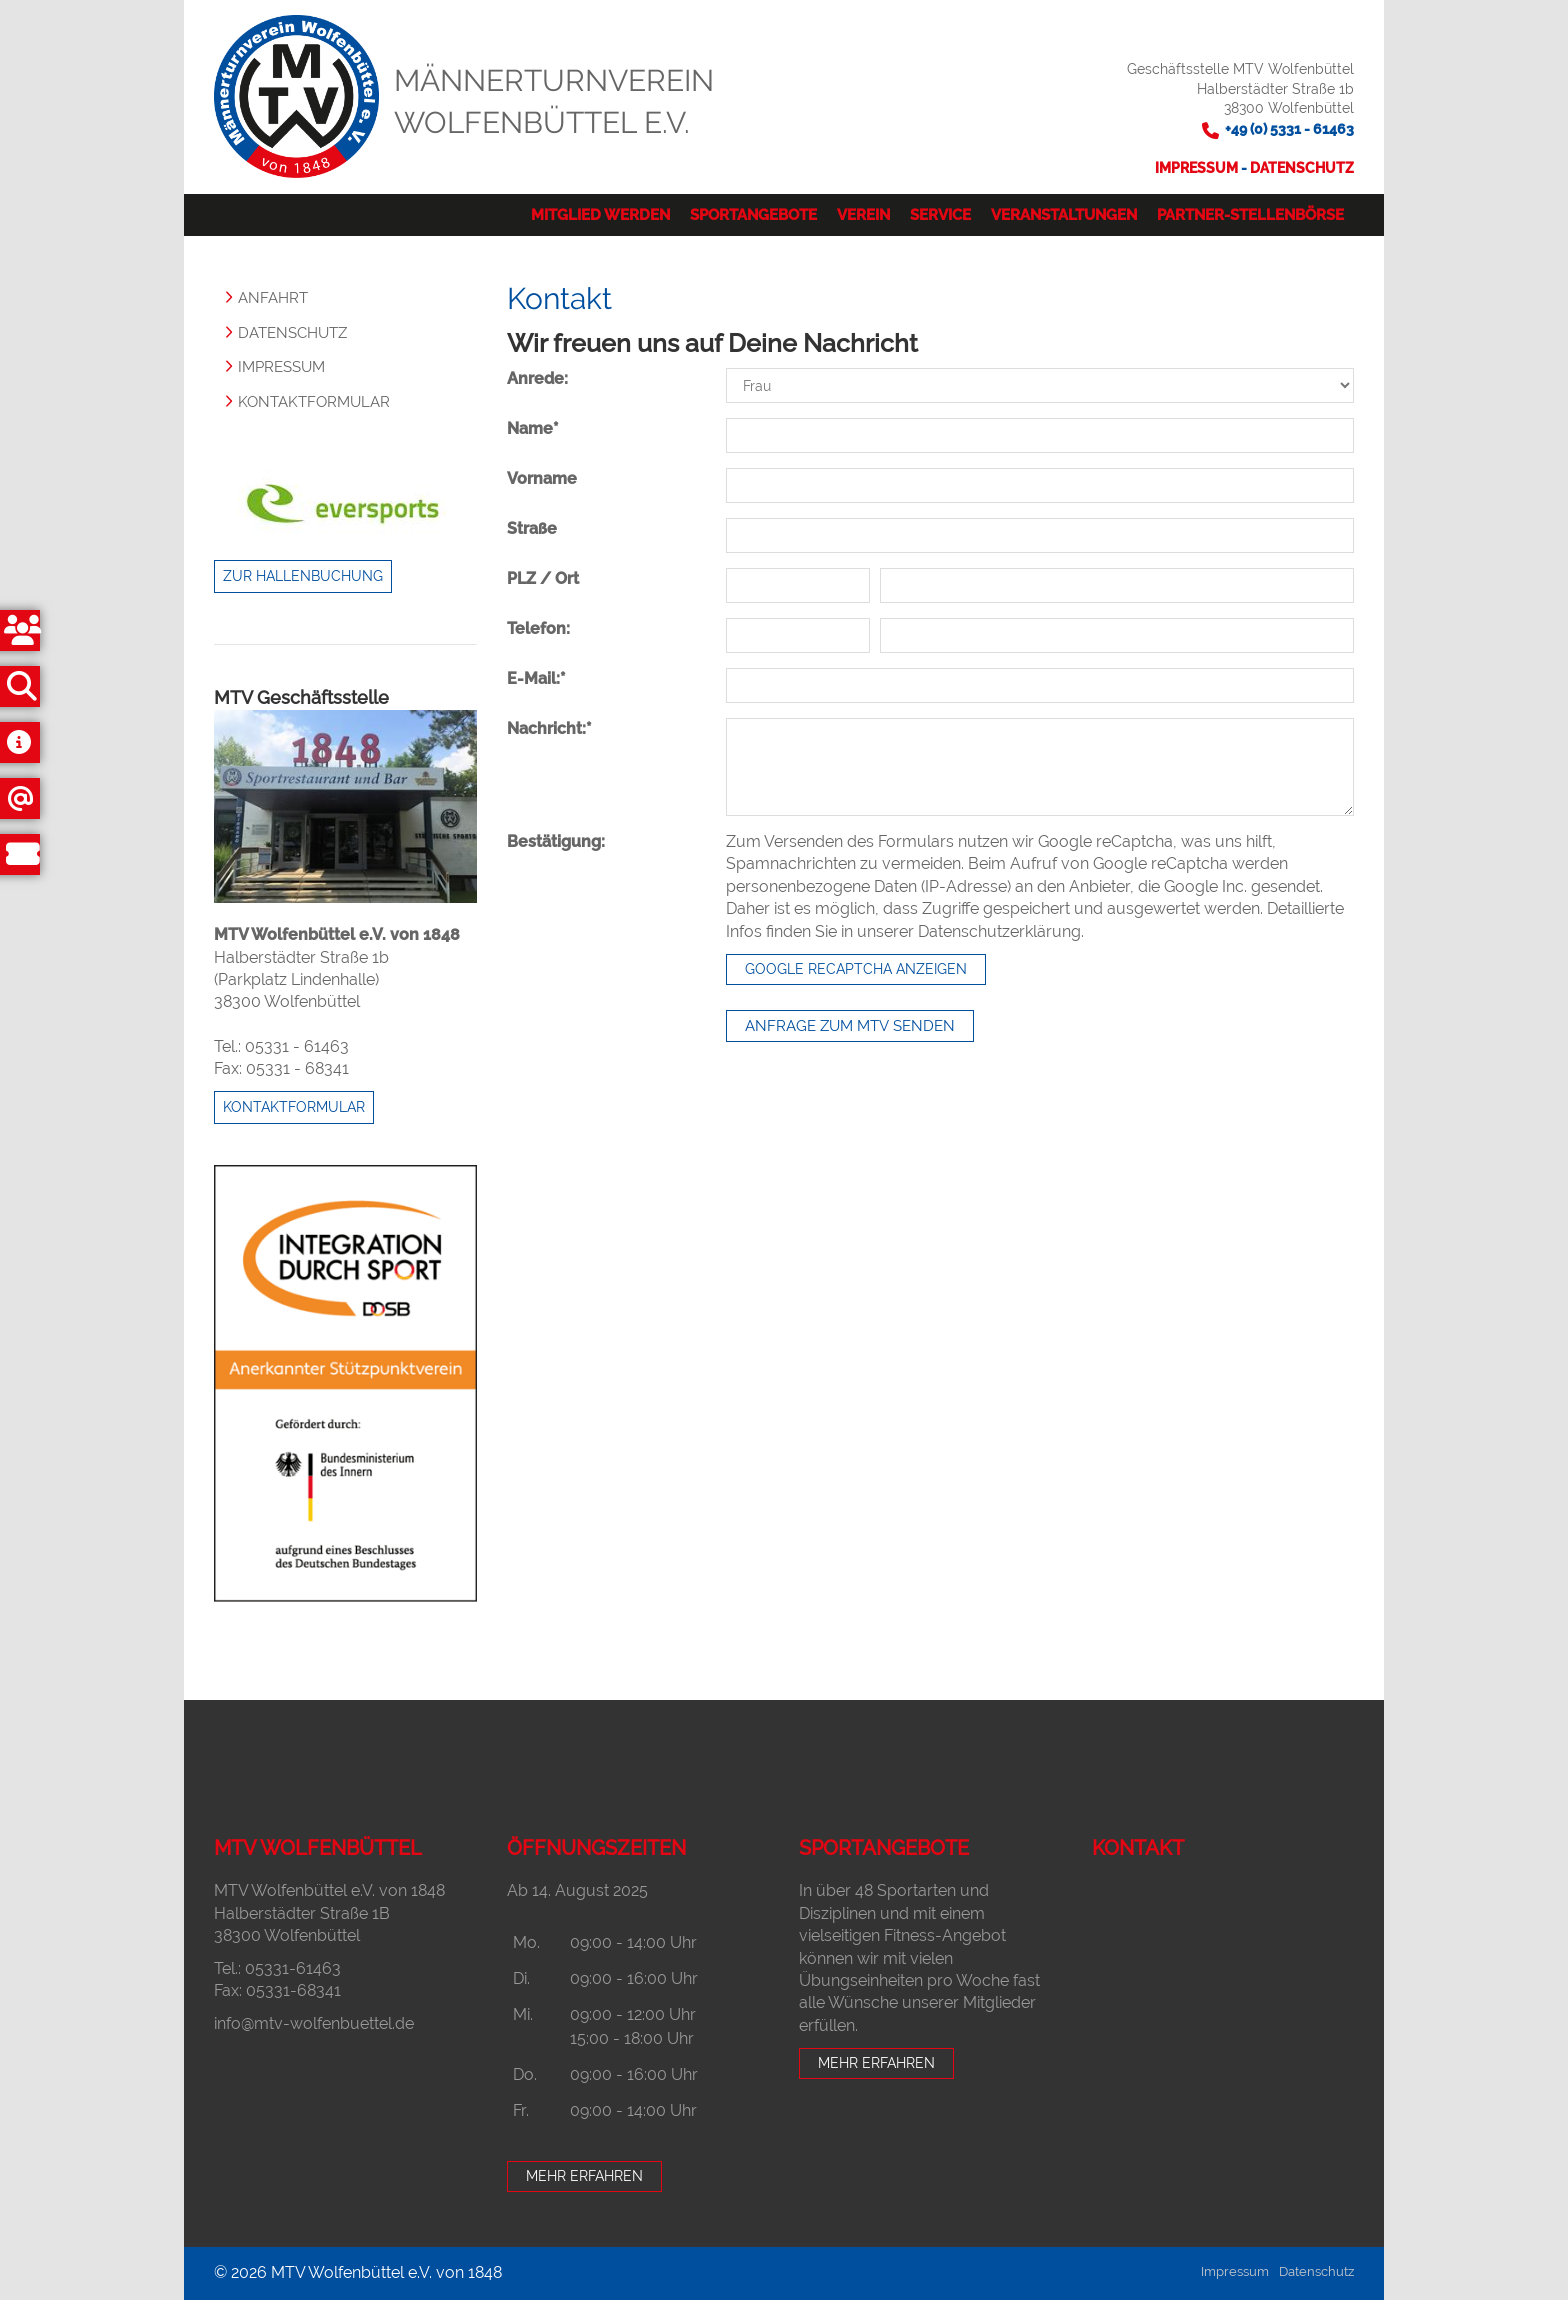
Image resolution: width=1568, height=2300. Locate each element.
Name (533, 428)
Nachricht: (549, 728)
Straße (532, 528)
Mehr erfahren (584, 2176)
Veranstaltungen (1064, 215)
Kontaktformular (314, 402)
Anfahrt (273, 298)
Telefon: (538, 628)
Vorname (542, 478)
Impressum (1198, 168)
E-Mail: (536, 678)
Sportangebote (753, 215)
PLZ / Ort (543, 578)
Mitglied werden (600, 215)
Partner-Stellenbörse (1250, 215)
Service (940, 215)
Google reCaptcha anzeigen (856, 969)
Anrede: (537, 378)
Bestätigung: (556, 841)
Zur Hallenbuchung (303, 576)
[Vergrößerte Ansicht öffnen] (345, 806)
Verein (863, 215)
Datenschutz (1302, 168)
